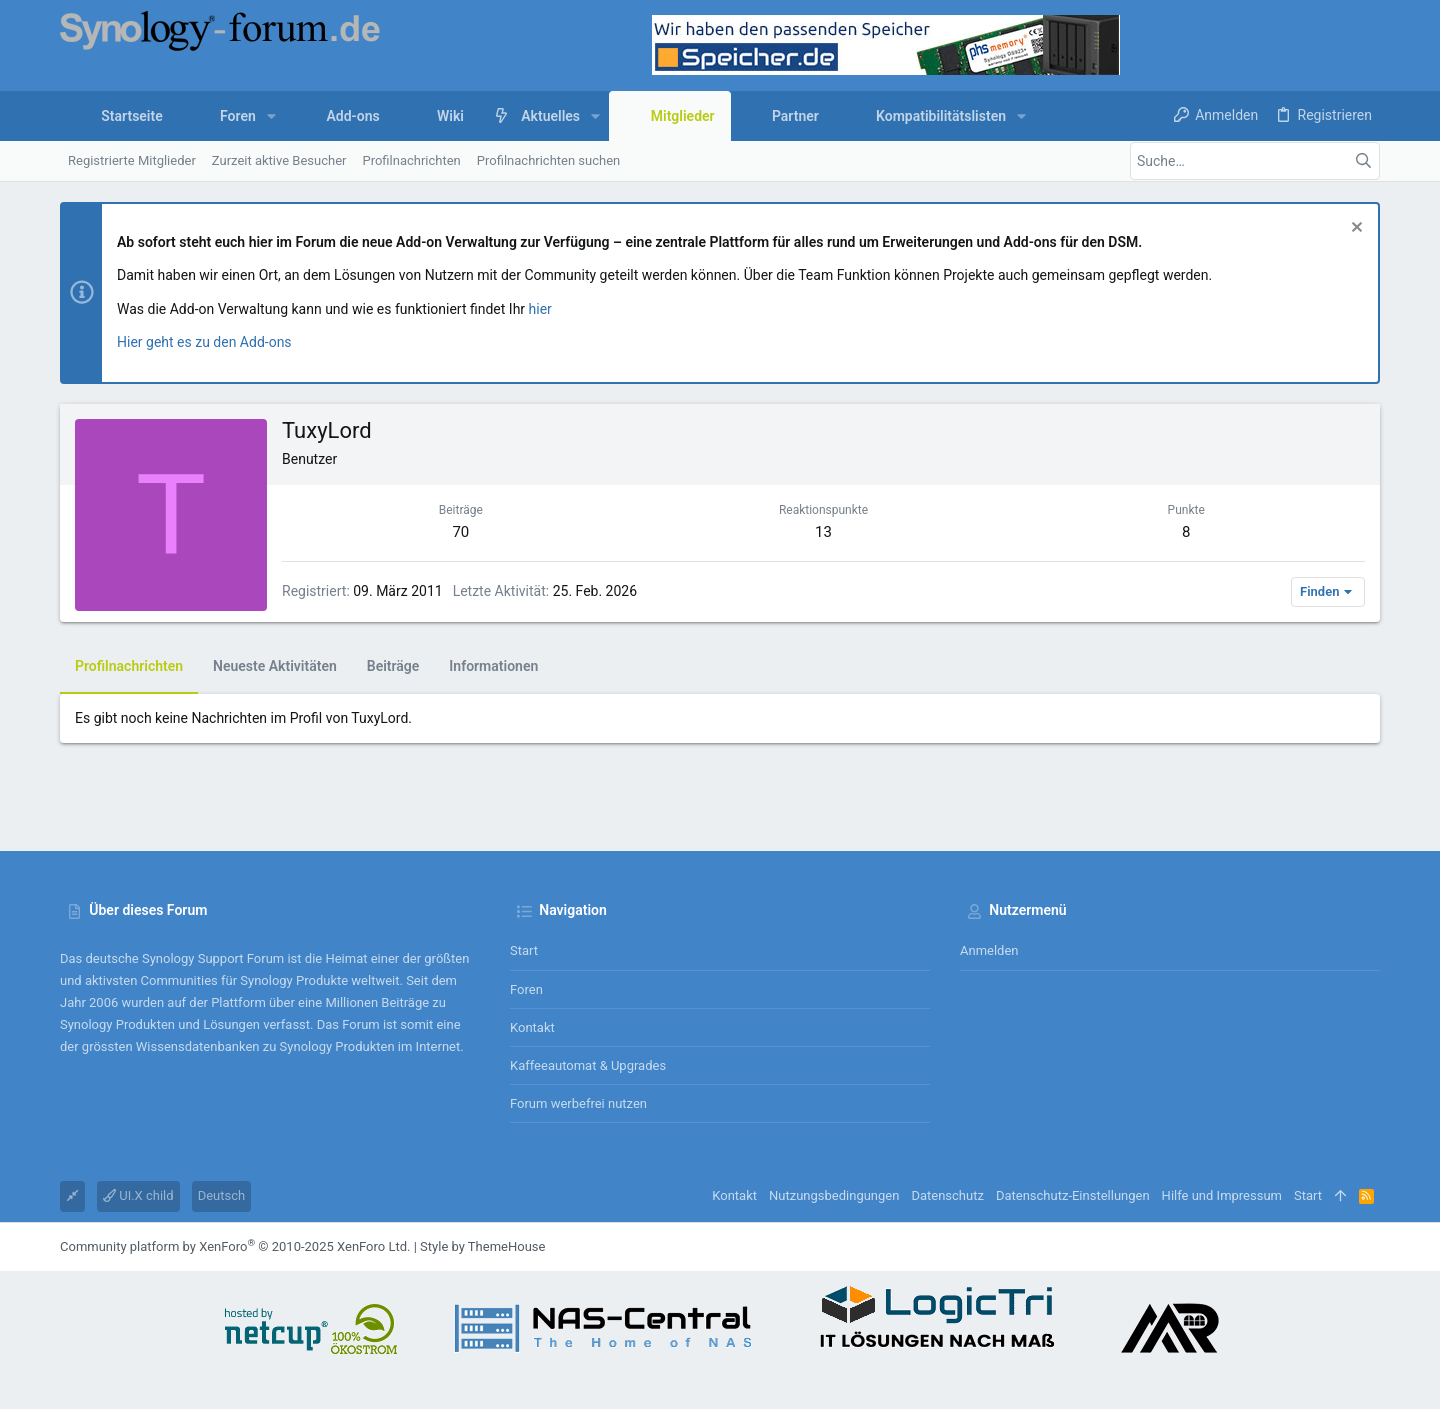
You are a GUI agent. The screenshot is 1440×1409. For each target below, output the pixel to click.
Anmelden (989, 950)
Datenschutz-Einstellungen (1073, 1195)
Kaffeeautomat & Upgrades (588, 1065)
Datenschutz (947, 1195)
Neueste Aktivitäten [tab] (275, 666)
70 (460, 532)
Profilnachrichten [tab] (129, 666)
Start (524, 950)
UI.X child (138, 1195)
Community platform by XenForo (235, 1246)
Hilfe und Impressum (1222, 1195)
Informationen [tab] (493, 666)
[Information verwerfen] (1354, 229)
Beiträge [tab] (393, 666)
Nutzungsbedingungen (834, 1195)
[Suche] (1255, 161)
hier (540, 309)
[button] (271, 116)
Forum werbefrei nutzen (578, 1103)
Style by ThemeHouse (482, 1246)
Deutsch (222, 1195)
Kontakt (532, 1027)
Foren (526, 989)
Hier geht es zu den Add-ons (204, 342)
